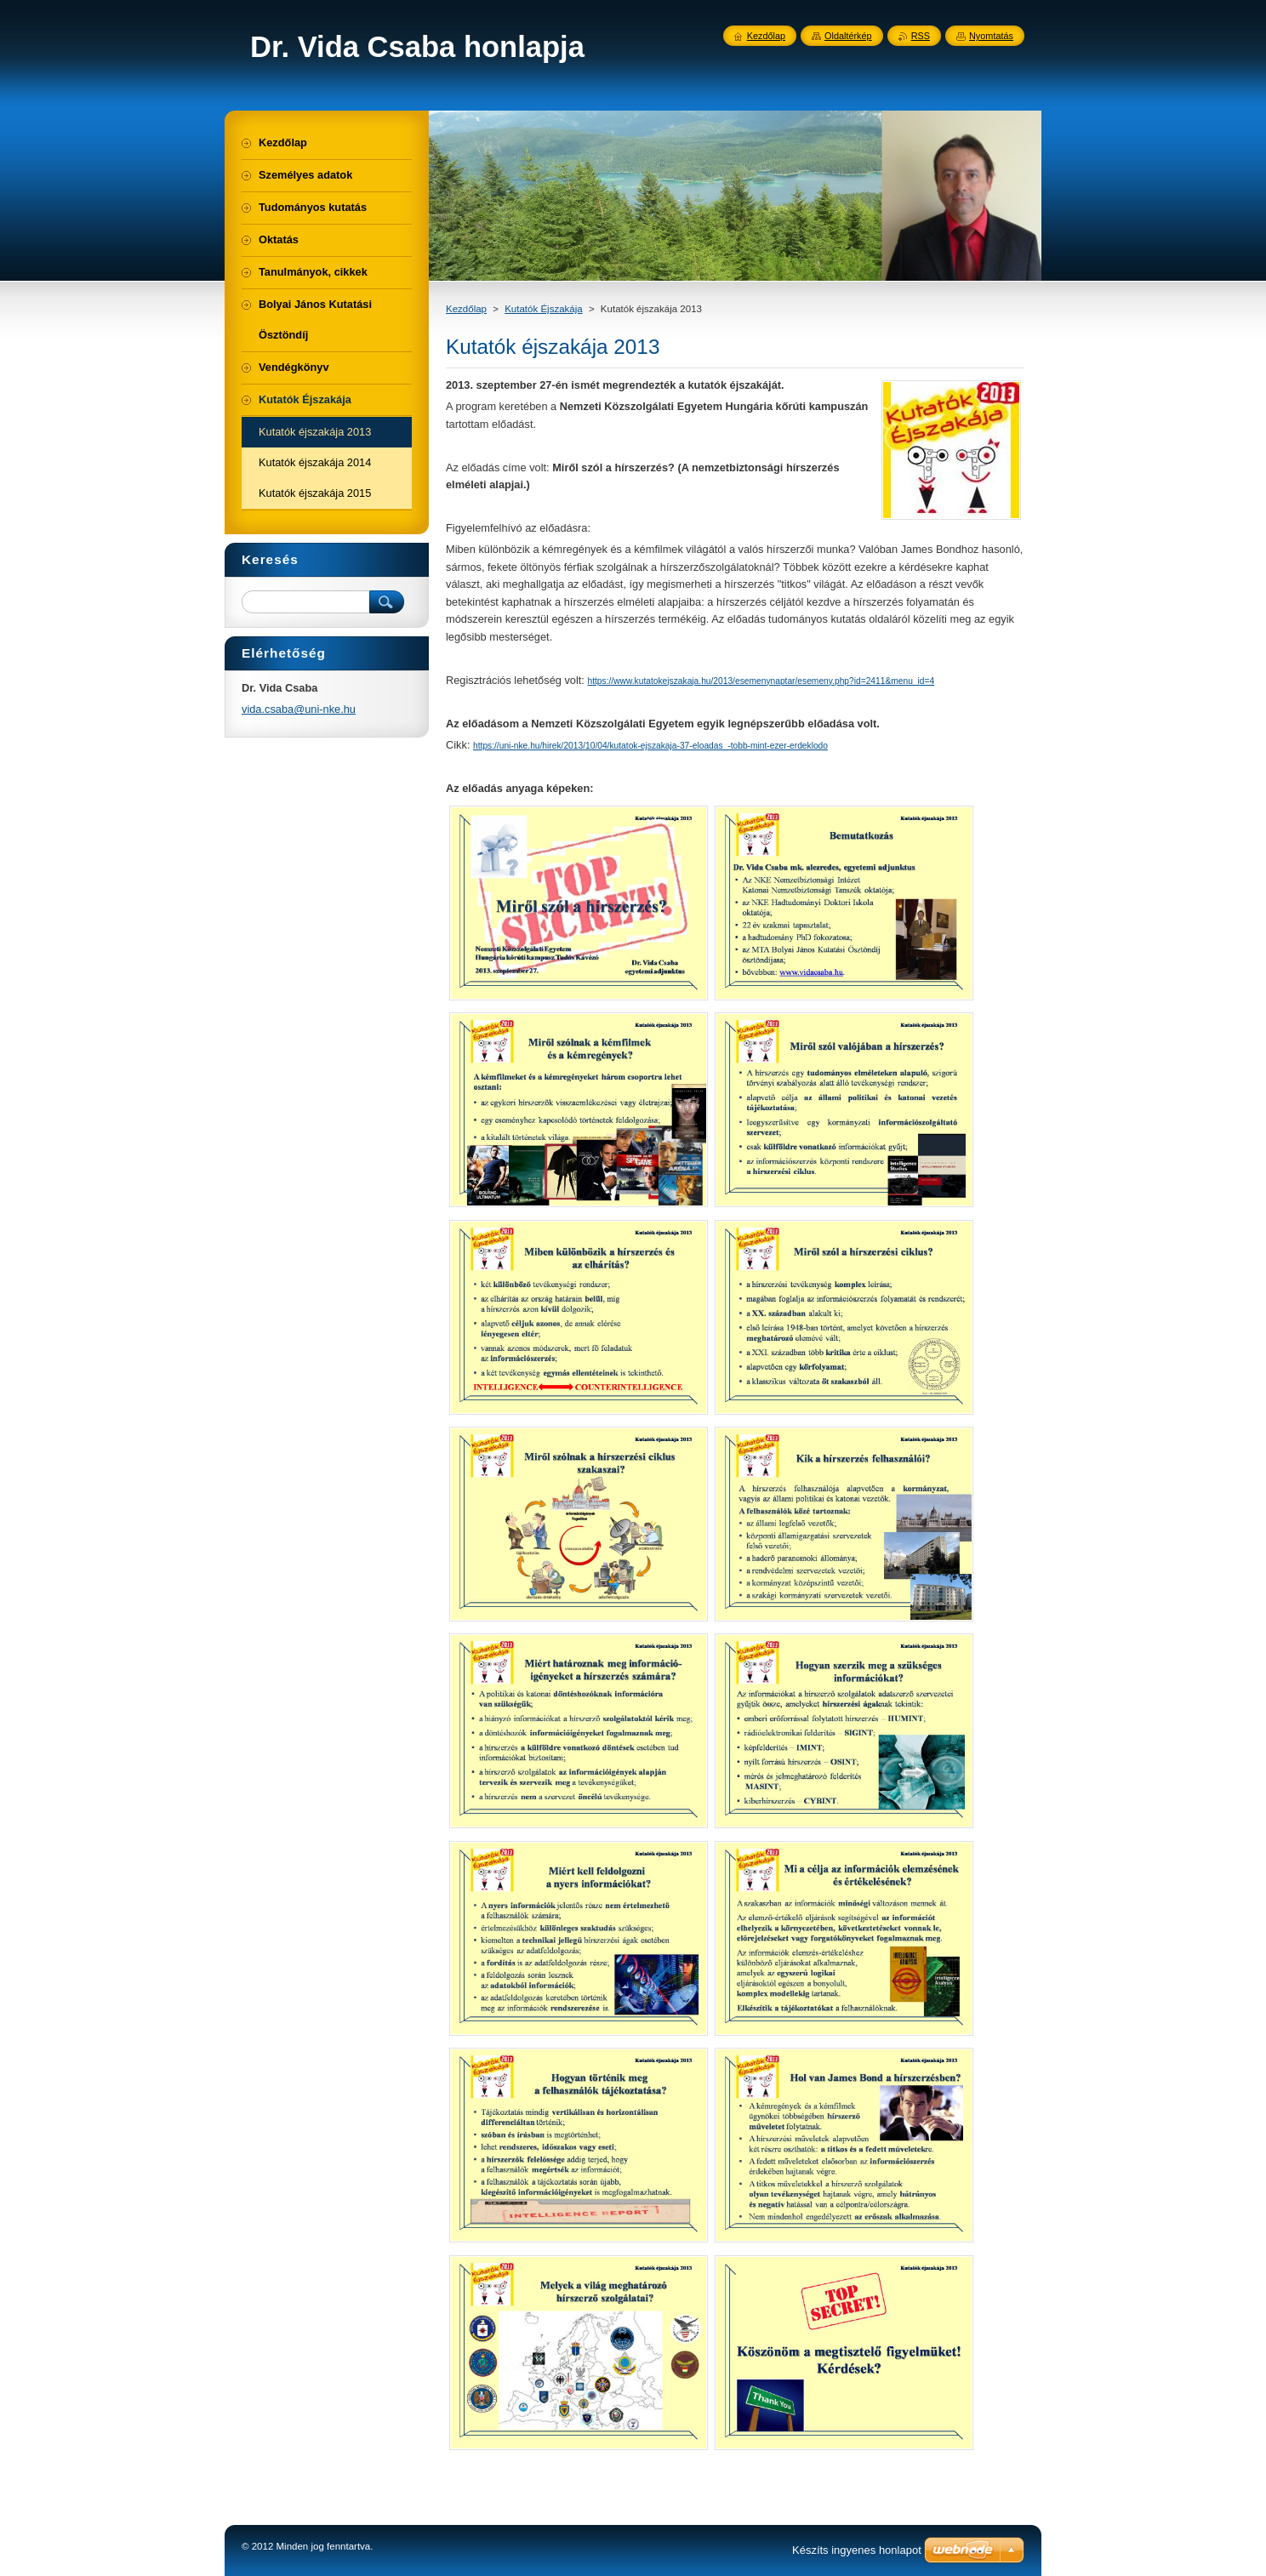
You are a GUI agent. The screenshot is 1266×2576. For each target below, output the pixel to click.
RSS (920, 36)
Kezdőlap (466, 309)
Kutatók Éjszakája (544, 309)
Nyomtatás (991, 36)
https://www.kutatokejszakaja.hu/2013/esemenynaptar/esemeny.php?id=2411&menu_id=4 (760, 681)
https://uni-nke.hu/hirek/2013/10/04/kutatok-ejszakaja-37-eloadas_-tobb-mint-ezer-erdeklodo (650, 745)
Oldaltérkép (848, 36)
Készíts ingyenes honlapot (856, 2550)
